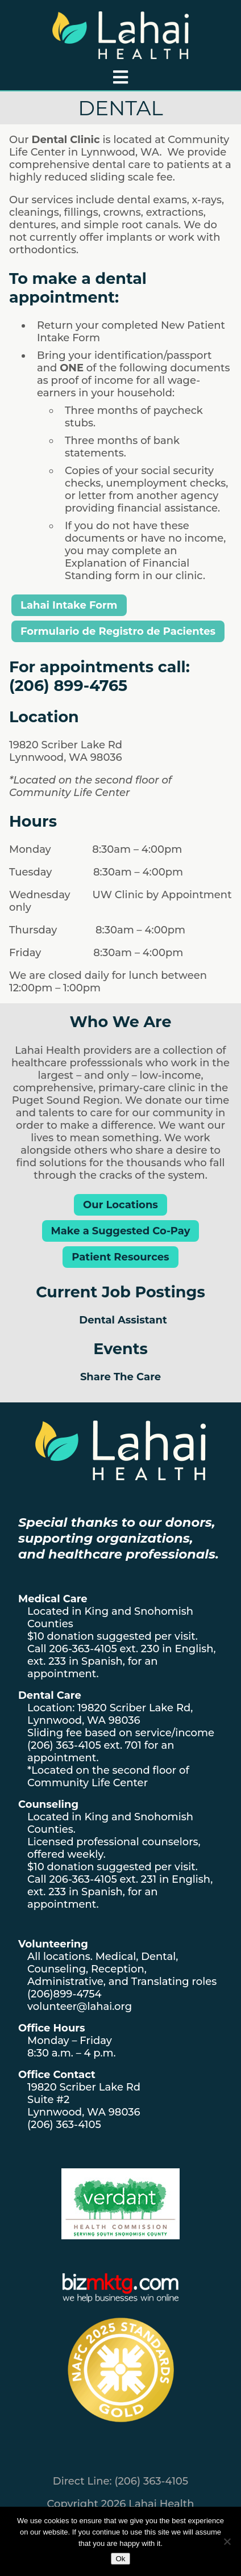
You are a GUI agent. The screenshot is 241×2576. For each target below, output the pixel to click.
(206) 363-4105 (64, 1745)
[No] (226, 2541)
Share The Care (120, 1377)
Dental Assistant (123, 1320)
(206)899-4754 (64, 1994)
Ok (120, 2558)
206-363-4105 (83, 1649)
